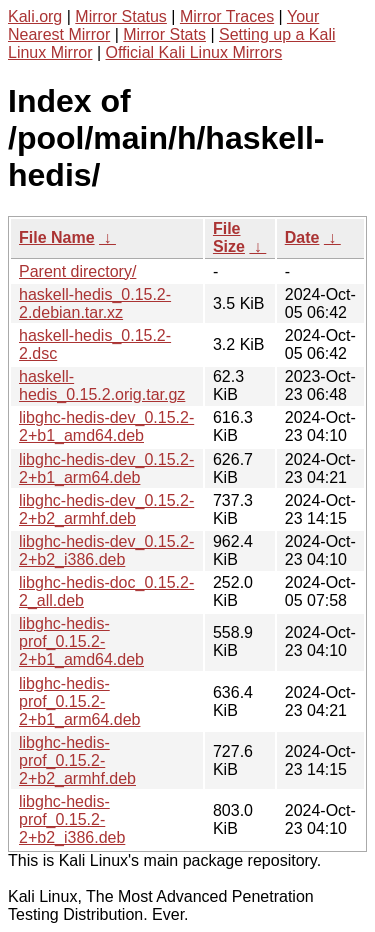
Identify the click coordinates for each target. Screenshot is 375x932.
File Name (57, 237)
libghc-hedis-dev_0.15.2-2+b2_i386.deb (106, 550)
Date (302, 237)
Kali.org (35, 16)
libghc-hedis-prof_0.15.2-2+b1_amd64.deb (81, 641)
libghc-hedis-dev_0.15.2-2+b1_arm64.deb (106, 468)
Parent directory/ (77, 271)
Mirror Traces (227, 16)
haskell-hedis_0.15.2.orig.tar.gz (102, 385)
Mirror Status (121, 16)
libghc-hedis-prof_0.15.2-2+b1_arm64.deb (79, 701)
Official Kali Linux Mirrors (194, 52)
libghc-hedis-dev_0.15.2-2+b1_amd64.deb (106, 426)
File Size (229, 237)
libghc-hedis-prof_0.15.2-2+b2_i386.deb (72, 819)
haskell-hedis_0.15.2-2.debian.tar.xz (95, 303)
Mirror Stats (164, 34)
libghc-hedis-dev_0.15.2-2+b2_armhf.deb (106, 509)
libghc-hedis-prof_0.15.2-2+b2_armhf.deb (77, 760)
